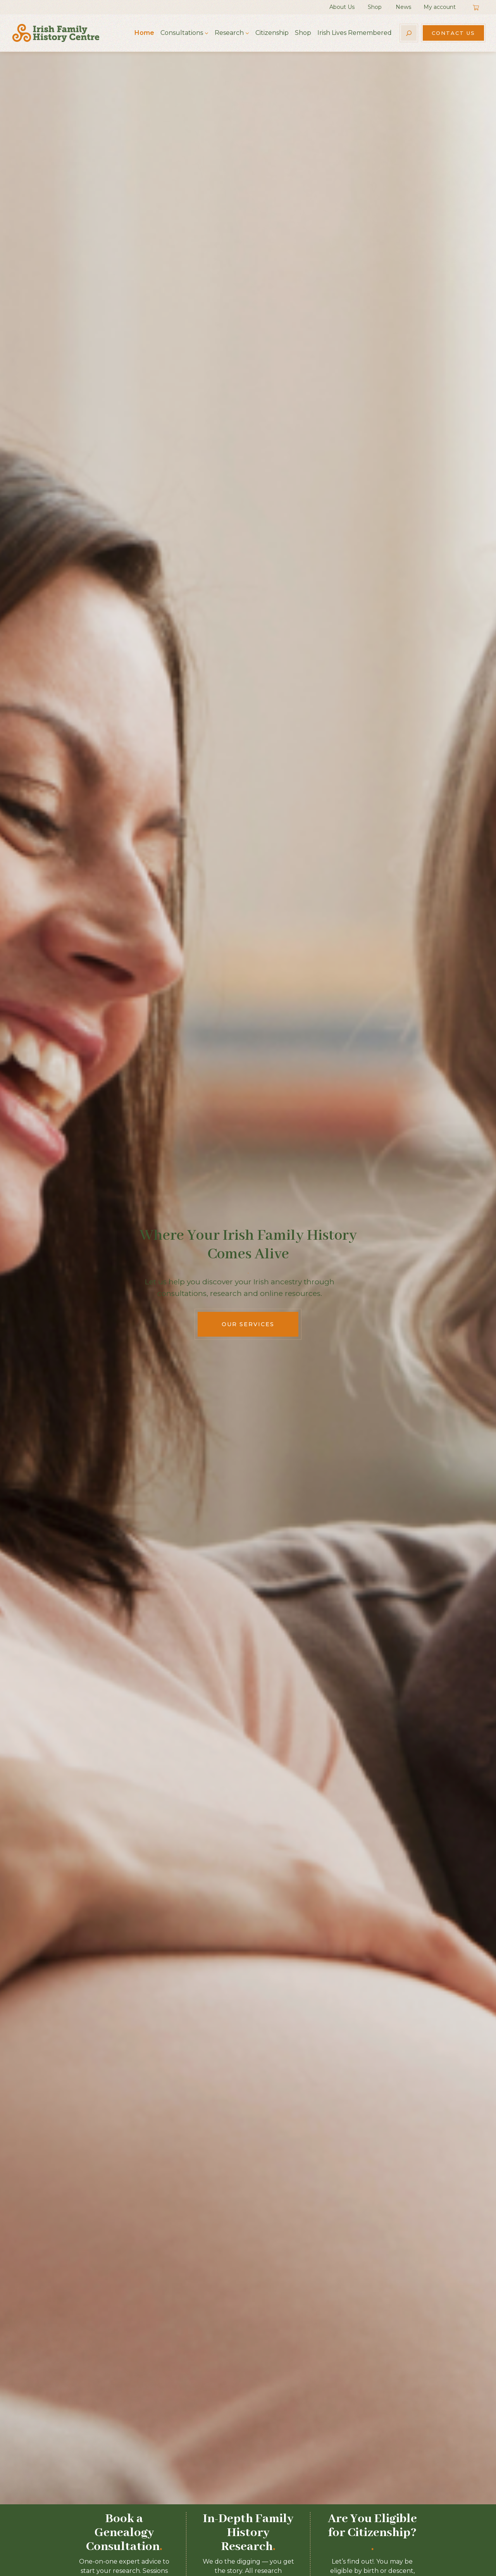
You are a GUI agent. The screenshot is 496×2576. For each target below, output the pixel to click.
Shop (375, 6)
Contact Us (453, 33)
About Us (342, 6)
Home (144, 32)
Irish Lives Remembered (354, 32)
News (403, 6)
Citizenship (272, 32)
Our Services (248, 1324)
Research (229, 32)
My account (440, 6)
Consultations (181, 32)
